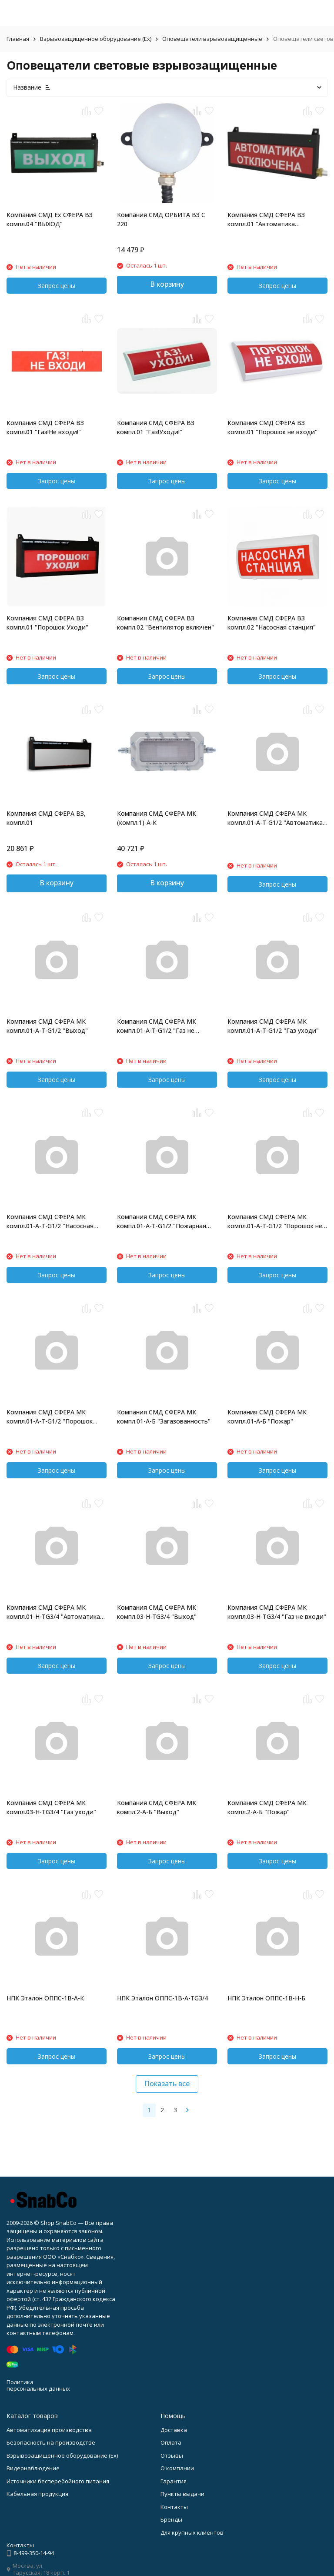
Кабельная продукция (37, 2494)
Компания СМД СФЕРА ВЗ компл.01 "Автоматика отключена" (266, 219)
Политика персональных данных (38, 2385)
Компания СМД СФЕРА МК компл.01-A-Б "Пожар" (267, 1416)
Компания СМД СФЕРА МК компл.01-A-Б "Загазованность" (163, 1416)
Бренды (171, 2519)
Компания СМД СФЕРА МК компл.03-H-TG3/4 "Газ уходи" (51, 1807)
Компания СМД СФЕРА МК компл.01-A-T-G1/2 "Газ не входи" (156, 1026)
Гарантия (173, 2481)
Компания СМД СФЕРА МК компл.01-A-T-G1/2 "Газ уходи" (273, 1026)
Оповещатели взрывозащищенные (212, 39)
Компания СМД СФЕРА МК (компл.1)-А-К (156, 818)
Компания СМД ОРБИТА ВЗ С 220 (161, 219)
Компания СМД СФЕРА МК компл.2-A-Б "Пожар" (267, 1807)
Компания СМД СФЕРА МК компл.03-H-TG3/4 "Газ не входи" (276, 1612)
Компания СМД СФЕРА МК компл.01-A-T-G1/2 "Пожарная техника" (161, 1221)
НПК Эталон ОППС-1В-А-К (45, 1998)
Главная (18, 39)
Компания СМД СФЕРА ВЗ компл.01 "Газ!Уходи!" (155, 427)
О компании (177, 2468)
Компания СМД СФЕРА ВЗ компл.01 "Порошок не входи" (272, 427)
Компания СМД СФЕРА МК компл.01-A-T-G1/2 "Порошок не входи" (274, 1221)
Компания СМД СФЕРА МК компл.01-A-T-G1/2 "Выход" (47, 1026)
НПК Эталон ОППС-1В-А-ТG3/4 (162, 1998)
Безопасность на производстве (51, 2442)
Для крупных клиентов (192, 2532)
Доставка (173, 2430)
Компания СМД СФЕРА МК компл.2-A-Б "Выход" (156, 1807)
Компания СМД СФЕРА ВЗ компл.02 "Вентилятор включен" (165, 622)
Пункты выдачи (182, 2494)
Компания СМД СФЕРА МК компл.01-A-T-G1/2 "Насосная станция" (50, 1221)
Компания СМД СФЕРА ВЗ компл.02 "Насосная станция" (271, 622)
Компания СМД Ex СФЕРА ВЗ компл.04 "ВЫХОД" (50, 219)
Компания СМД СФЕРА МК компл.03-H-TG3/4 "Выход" (157, 1612)
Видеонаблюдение (33, 2468)
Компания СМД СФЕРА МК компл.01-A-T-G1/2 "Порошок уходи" (50, 1417)
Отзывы (171, 2455)
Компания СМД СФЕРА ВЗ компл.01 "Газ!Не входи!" (45, 427)
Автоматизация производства (49, 2430)
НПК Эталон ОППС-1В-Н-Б (266, 1998)
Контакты (174, 2507)
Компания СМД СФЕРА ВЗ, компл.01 (46, 818)
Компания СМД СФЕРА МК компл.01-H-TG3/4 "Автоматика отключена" (53, 1612)
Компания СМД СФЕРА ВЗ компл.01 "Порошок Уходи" (47, 622)
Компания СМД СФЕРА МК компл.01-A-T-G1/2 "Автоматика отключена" (275, 818)
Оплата (170, 2442)
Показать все (167, 2083)
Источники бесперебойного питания (58, 2481)
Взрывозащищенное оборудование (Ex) (95, 39)
